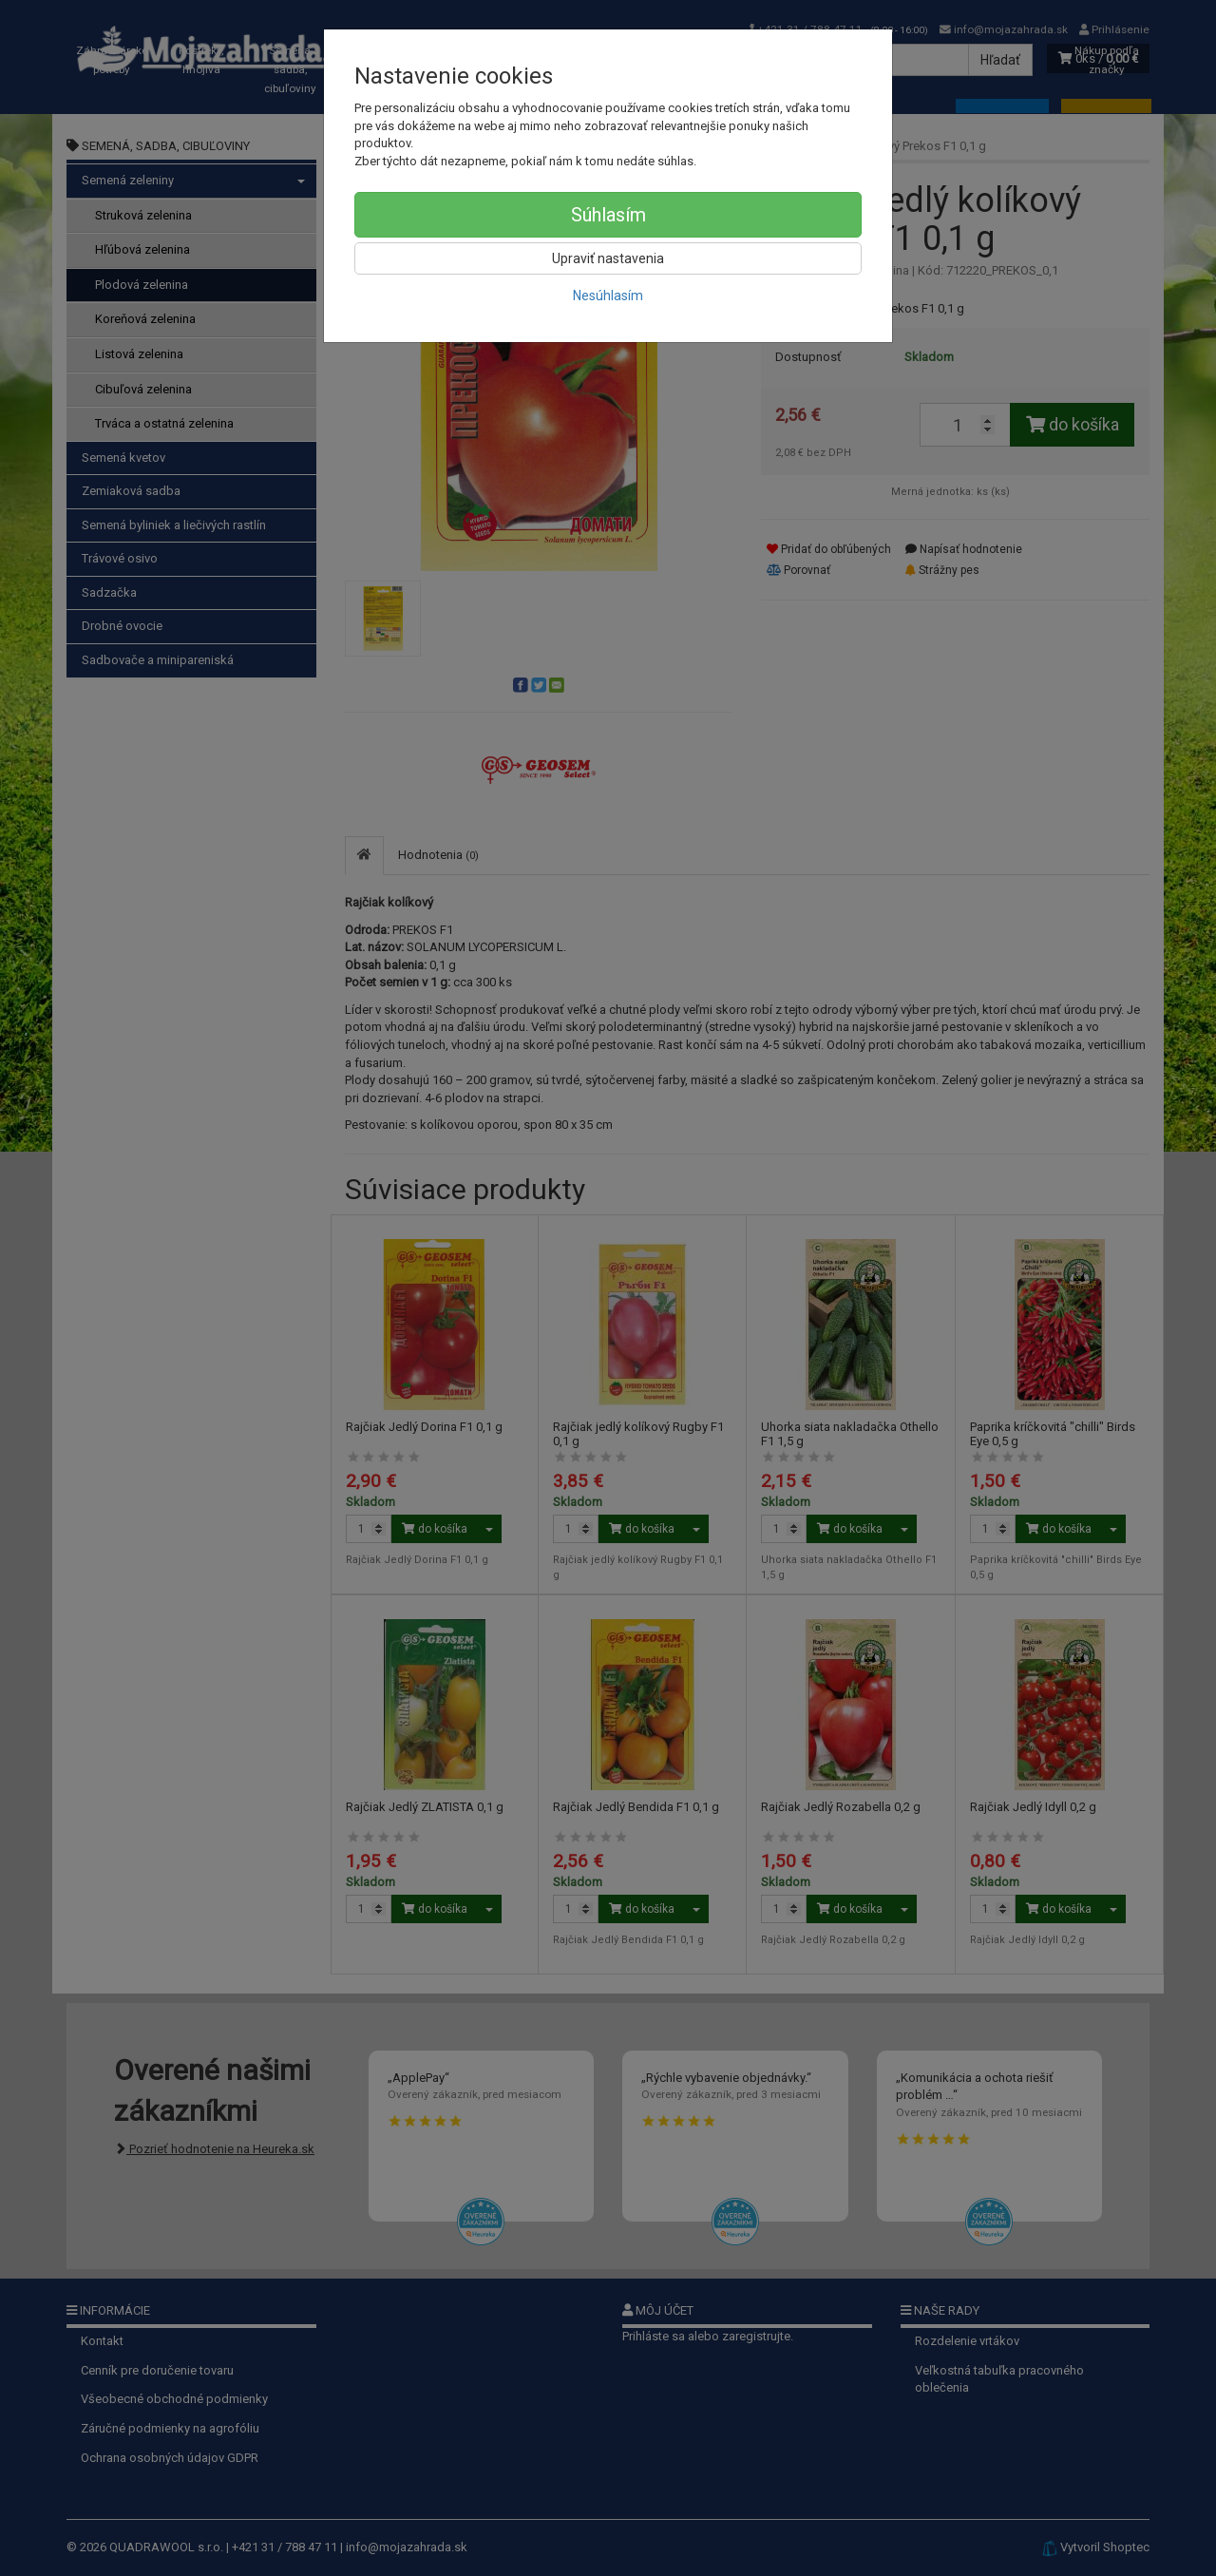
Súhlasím (608, 214)
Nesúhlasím (608, 295)
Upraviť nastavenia (608, 258)
